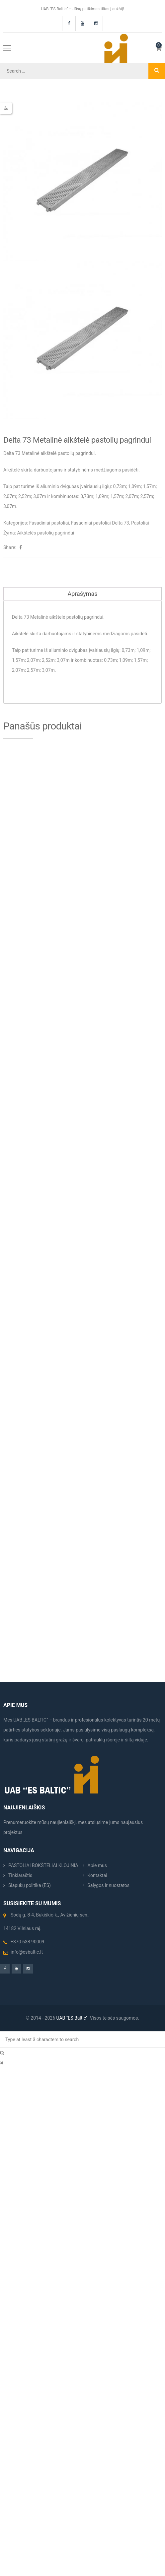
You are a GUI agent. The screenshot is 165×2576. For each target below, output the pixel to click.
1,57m (116, 496)
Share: (9, 547)
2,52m (24, 496)
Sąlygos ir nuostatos (109, 1885)
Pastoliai (140, 523)
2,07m (9, 496)
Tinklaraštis (20, 1875)
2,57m (146, 496)
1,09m (134, 486)
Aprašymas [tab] (82, 593)
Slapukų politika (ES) (29, 1885)
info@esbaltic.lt (27, 1952)
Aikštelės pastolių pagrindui (45, 532)
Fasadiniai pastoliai (49, 523)
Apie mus (97, 1865)
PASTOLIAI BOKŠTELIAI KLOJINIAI (44, 1865)
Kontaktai (97, 1875)
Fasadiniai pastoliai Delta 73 (100, 523)
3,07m (39, 496)
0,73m (119, 486)
